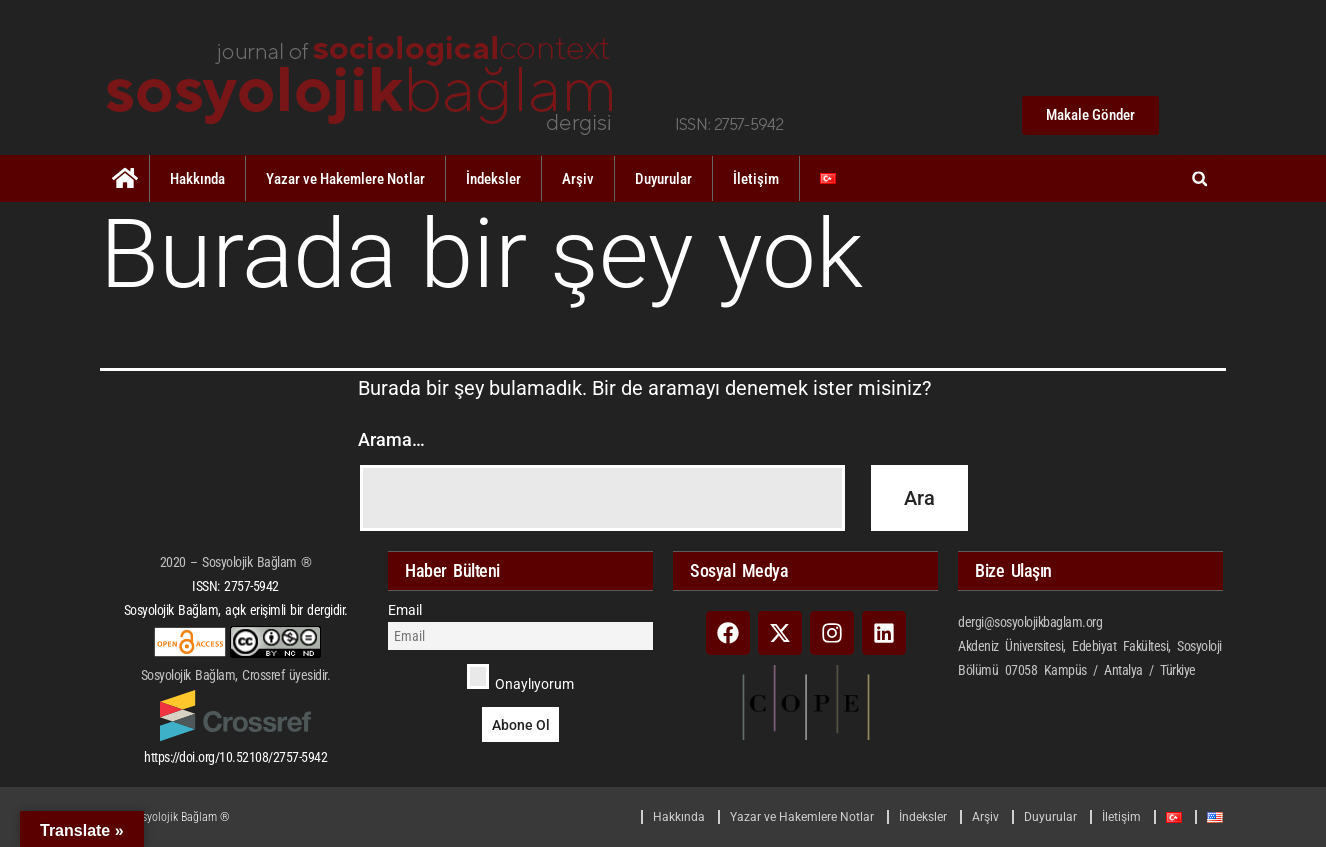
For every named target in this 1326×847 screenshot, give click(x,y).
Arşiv (578, 179)
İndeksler (493, 179)
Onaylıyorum (520, 678)
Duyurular (663, 179)
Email (405, 610)
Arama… (391, 439)
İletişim (756, 179)
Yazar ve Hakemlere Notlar (345, 179)
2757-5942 (251, 586)
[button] (1199, 178)
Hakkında (197, 179)
